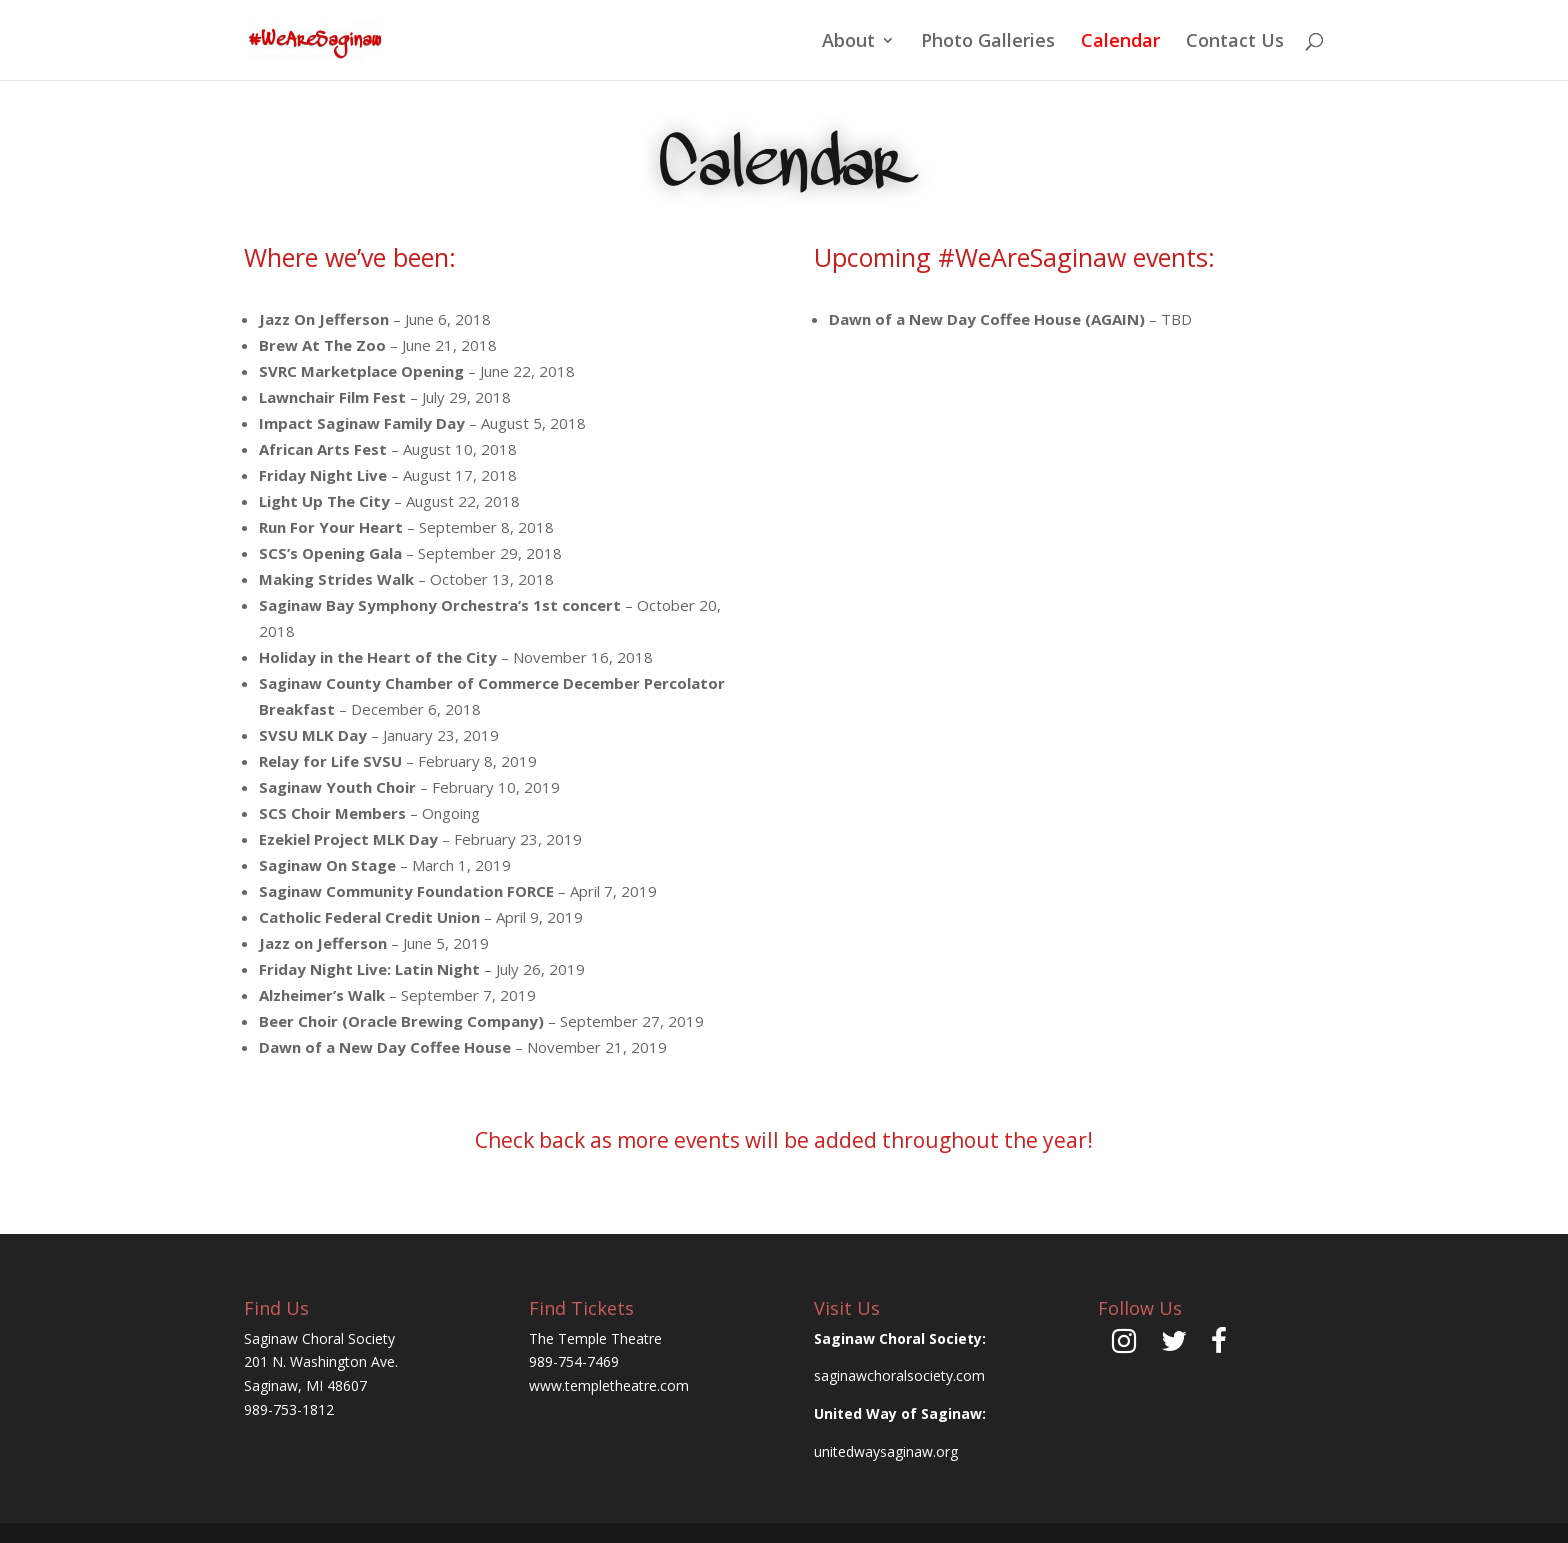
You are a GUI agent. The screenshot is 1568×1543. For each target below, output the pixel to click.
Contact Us (1235, 42)
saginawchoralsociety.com (899, 1375)
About (848, 42)
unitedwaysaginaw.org (886, 1451)
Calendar (1120, 42)
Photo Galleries (988, 42)
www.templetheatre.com (609, 1385)
